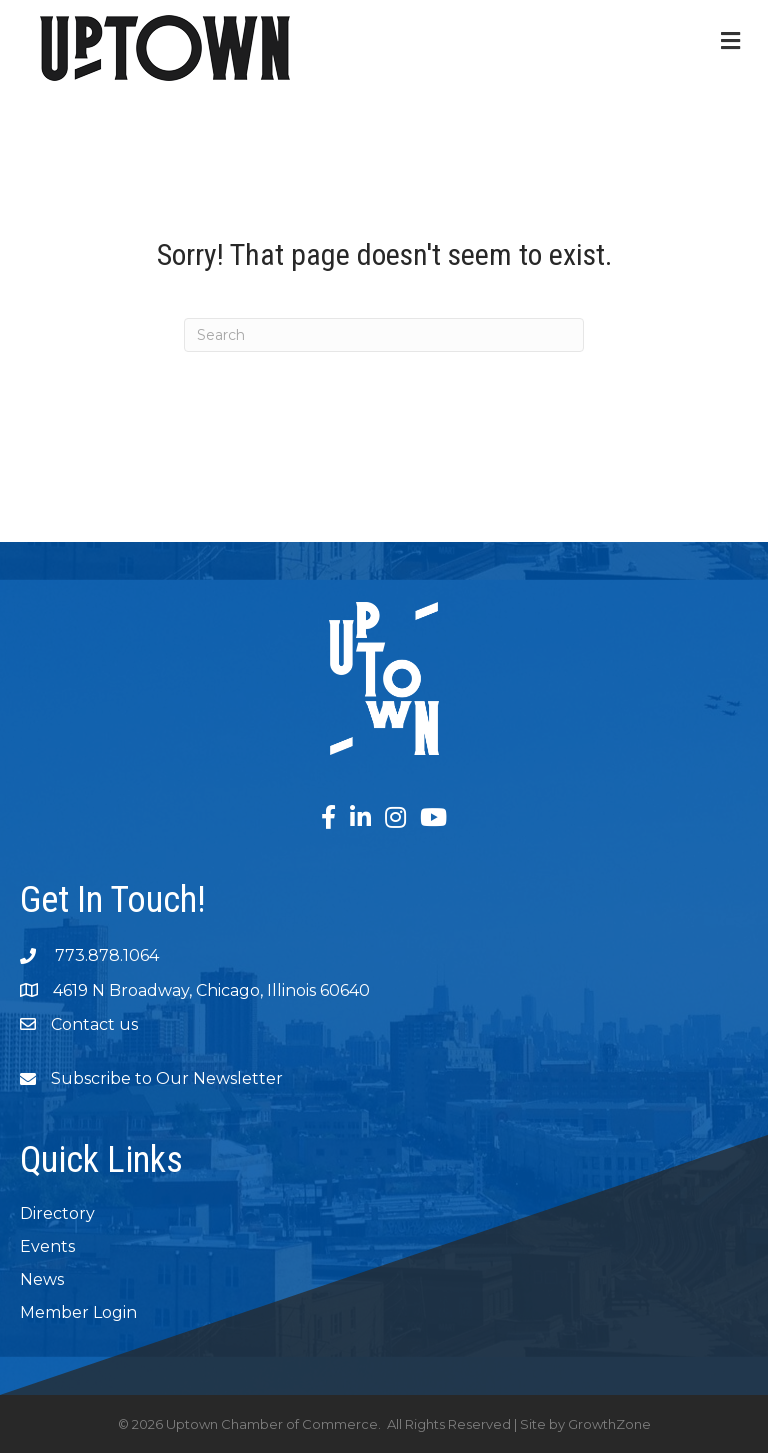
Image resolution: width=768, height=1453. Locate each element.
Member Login (78, 1312)
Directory (57, 1213)
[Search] (384, 335)
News (42, 1279)
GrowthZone (609, 1424)
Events (47, 1246)
